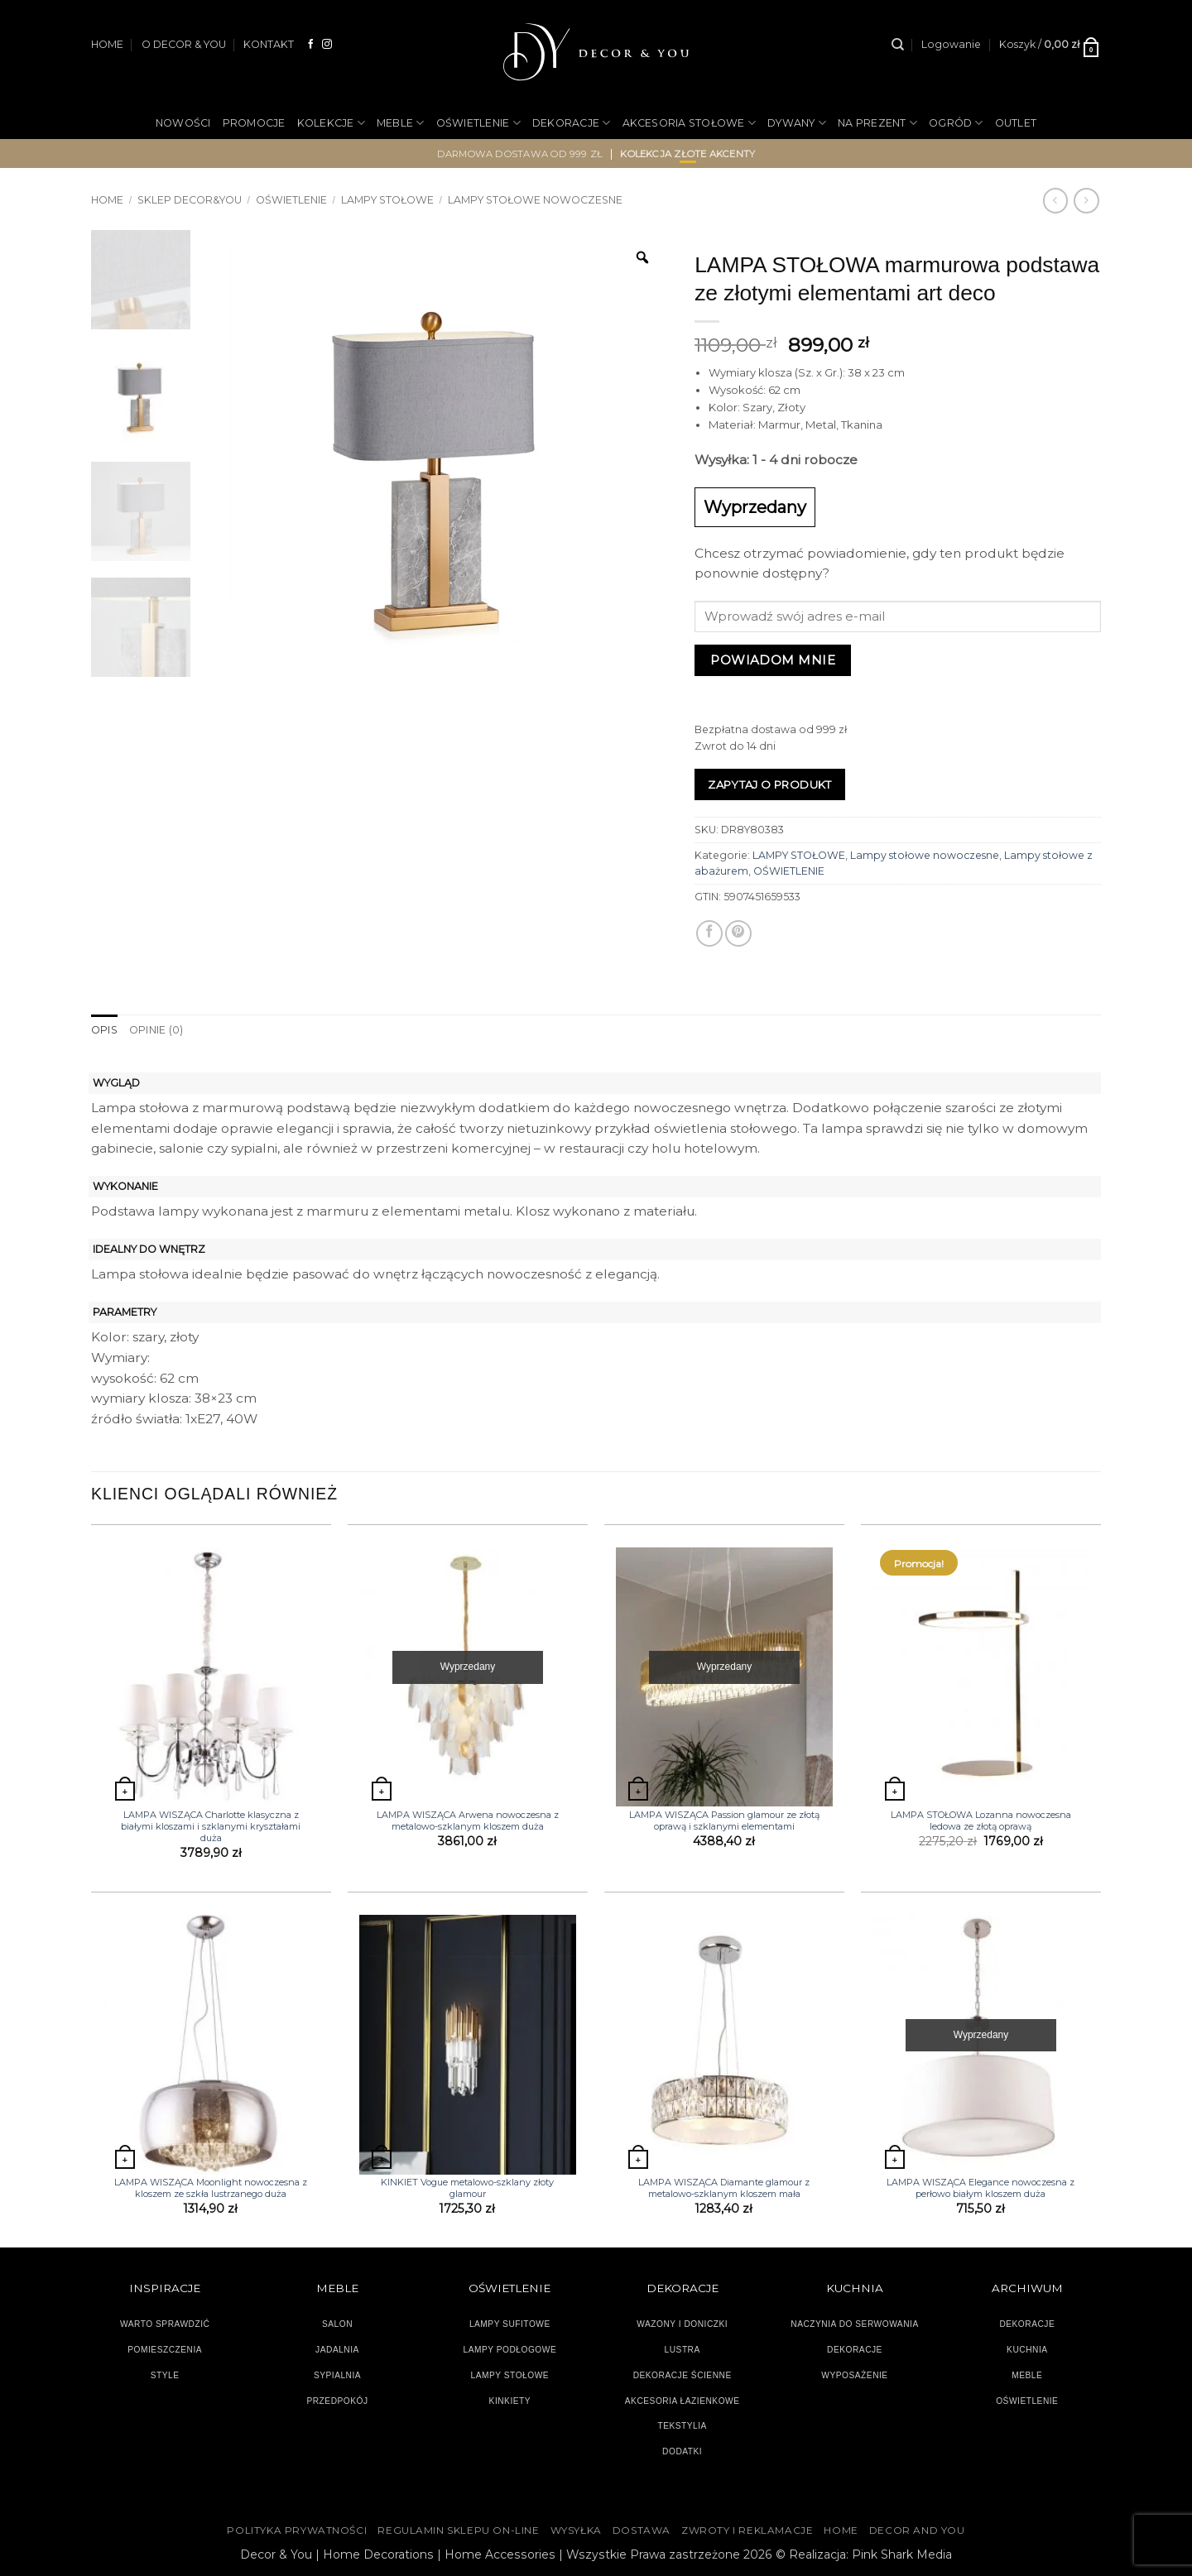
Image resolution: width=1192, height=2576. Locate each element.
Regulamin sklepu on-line (458, 2530)
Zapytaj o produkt (770, 784)
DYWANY (796, 123)
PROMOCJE (254, 123)
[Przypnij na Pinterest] (738, 933)
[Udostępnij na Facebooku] (709, 933)
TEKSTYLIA (682, 2425)
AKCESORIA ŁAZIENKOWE (682, 2401)
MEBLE (401, 123)
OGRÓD (956, 123)
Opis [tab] (104, 1030)
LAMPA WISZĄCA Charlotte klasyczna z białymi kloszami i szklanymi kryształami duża (210, 1826)
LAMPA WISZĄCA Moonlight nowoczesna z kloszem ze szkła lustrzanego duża (210, 2187)
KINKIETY (510, 2401)
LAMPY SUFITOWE (509, 2324)
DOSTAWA (641, 2530)
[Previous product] (1086, 200)
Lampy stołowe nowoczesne (535, 200)
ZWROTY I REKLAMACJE (747, 2530)
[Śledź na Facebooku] (311, 44)
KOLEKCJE (331, 123)
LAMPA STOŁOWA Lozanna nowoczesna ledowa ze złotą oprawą (981, 1820)
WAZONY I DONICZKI (682, 2324)
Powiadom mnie (772, 660)
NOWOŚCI (183, 123)
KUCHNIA (1027, 2349)
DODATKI (682, 2451)
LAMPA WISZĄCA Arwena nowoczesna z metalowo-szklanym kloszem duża (468, 1820)
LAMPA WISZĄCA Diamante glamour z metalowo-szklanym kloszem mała (724, 2187)
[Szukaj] (898, 44)
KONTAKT (268, 44)
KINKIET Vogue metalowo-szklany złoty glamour (467, 2187)
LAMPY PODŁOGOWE (509, 2349)
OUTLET (1016, 123)
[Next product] (1055, 200)
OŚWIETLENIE (478, 123)
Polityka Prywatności (297, 2530)
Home (107, 200)
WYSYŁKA (576, 2530)
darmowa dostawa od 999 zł (520, 154)
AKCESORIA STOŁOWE (689, 123)
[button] (951, 45)
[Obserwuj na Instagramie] (327, 44)
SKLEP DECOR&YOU (189, 200)
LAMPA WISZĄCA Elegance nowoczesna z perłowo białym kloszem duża (980, 2187)
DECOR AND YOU (917, 2530)
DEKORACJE (571, 123)
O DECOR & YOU (184, 44)
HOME (107, 44)
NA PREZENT (877, 123)
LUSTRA (682, 2349)
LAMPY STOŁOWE (387, 200)
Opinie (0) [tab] (156, 1030)
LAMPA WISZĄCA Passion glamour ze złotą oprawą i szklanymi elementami (724, 1820)
